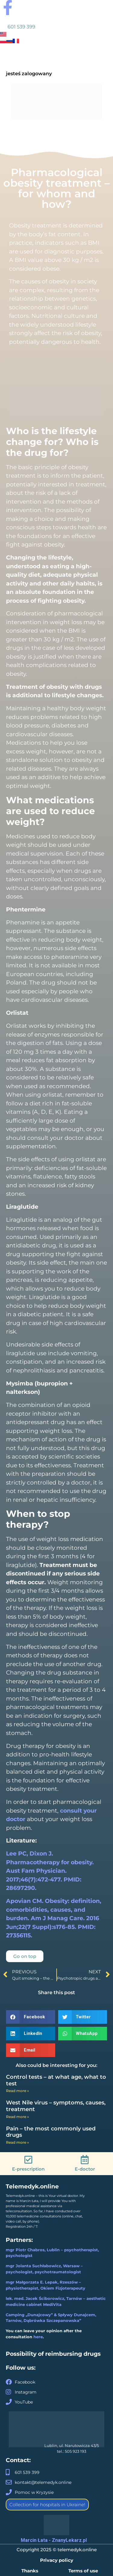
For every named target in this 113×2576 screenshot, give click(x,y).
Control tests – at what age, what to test (56, 2080)
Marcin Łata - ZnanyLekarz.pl (54, 2540)
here (38, 2336)
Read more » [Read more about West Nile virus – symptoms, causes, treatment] (17, 2116)
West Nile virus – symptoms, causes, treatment (55, 2106)
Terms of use (83, 2571)
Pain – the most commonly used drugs (51, 2132)
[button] (30, 2017)
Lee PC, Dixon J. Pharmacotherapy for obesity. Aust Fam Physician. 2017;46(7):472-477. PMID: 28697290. (50, 1870)
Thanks (29, 2571)
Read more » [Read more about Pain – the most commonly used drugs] (17, 2142)
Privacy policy (56, 2560)
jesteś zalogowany (29, 73)
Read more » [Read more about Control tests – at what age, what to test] (17, 2090)
